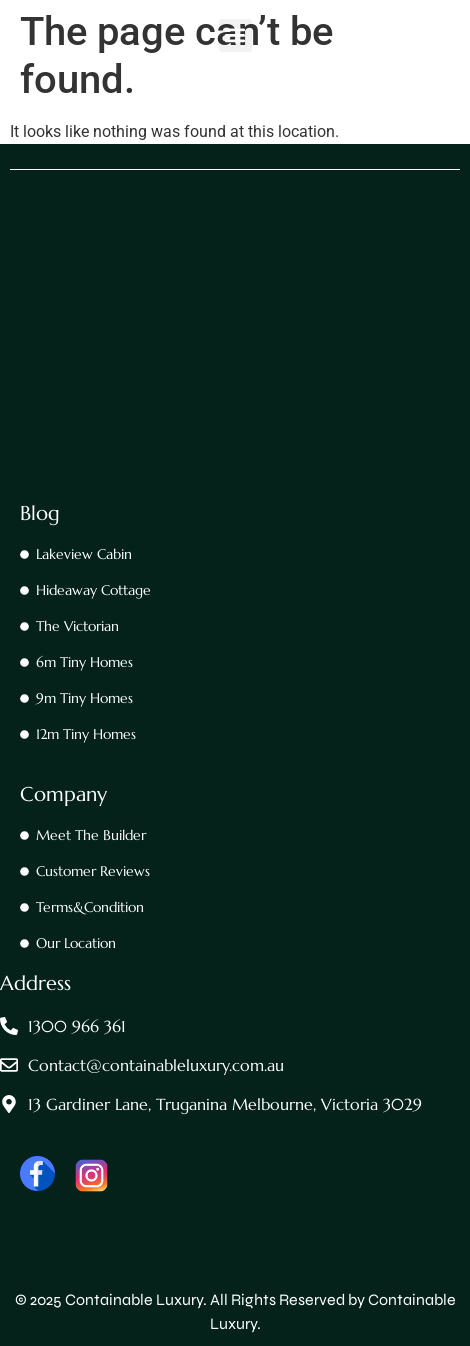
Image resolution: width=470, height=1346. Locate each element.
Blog (40, 513)
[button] (235, 35)
